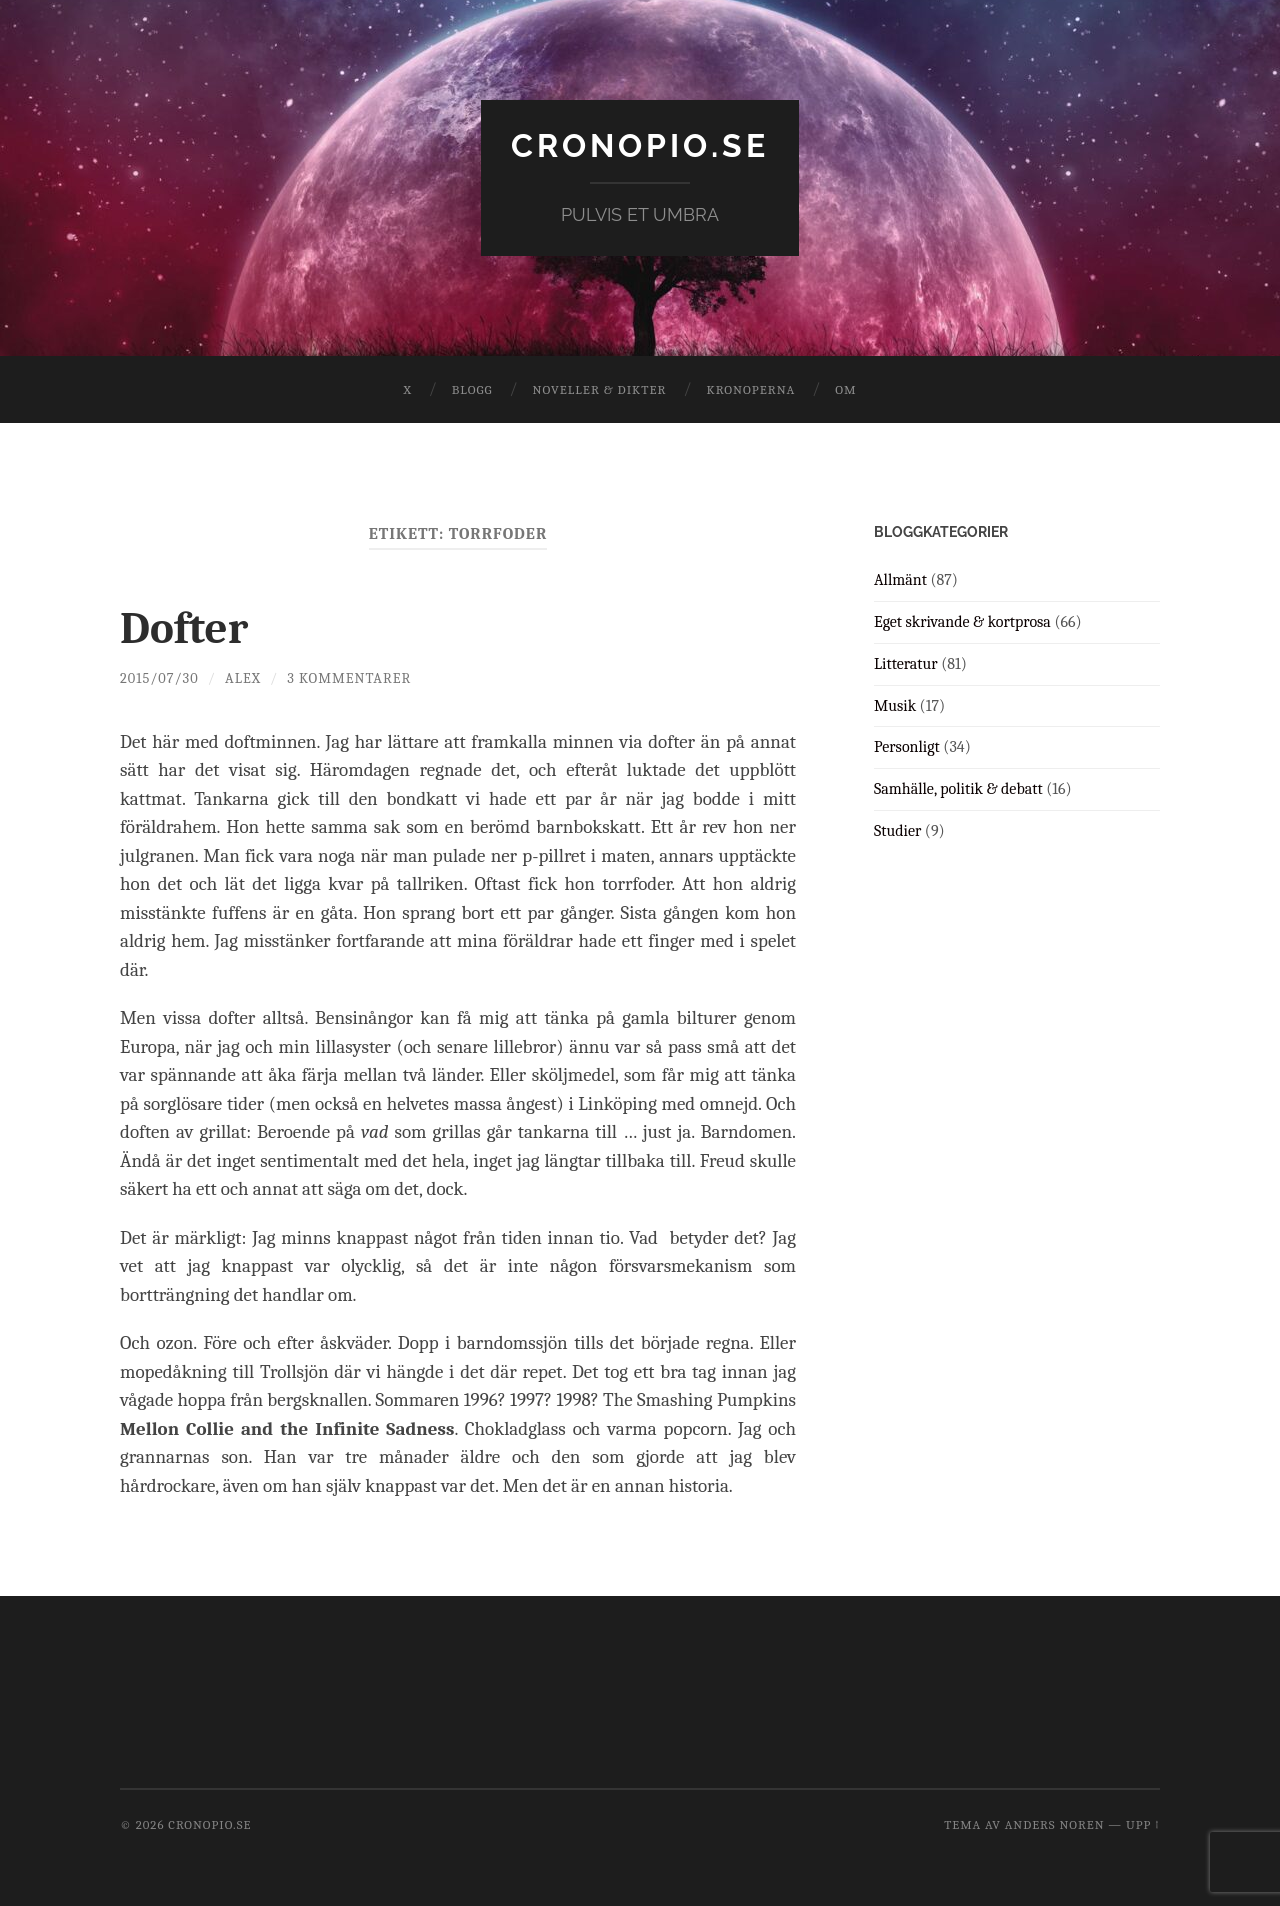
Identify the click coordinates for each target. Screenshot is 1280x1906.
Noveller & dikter (600, 389)
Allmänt (900, 580)
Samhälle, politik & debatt (958, 789)
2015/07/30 (159, 678)
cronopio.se (640, 145)
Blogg (472, 389)
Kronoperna (750, 389)
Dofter (184, 628)
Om (845, 389)
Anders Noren (1055, 1824)
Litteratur (906, 664)
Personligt (907, 747)
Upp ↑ (1143, 1824)
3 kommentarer (349, 678)
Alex (243, 678)
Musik (895, 706)
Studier (897, 831)
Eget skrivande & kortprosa (962, 622)
